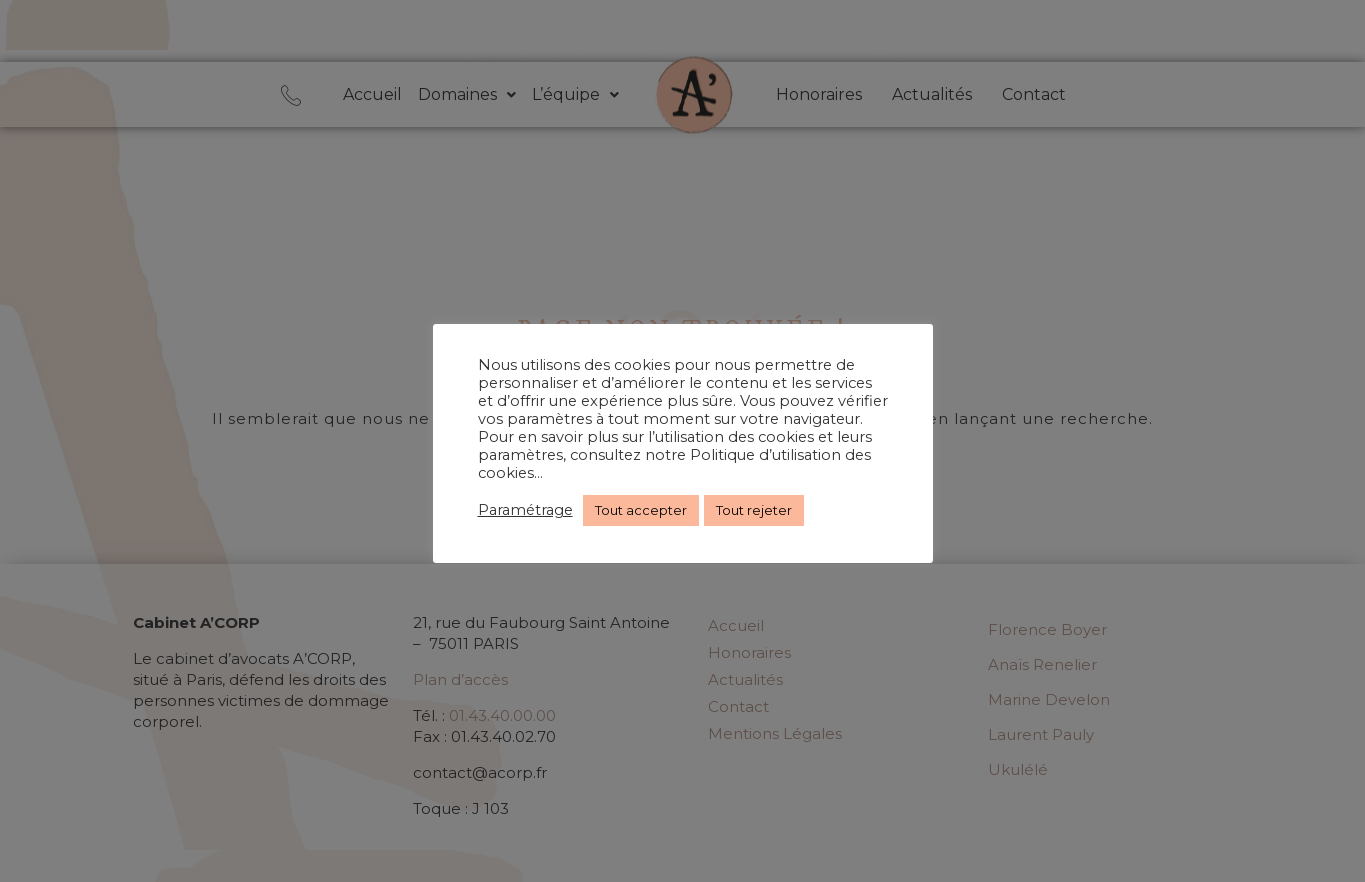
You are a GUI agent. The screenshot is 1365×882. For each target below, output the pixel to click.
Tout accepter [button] (641, 510)
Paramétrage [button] (525, 510)
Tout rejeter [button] (754, 510)
